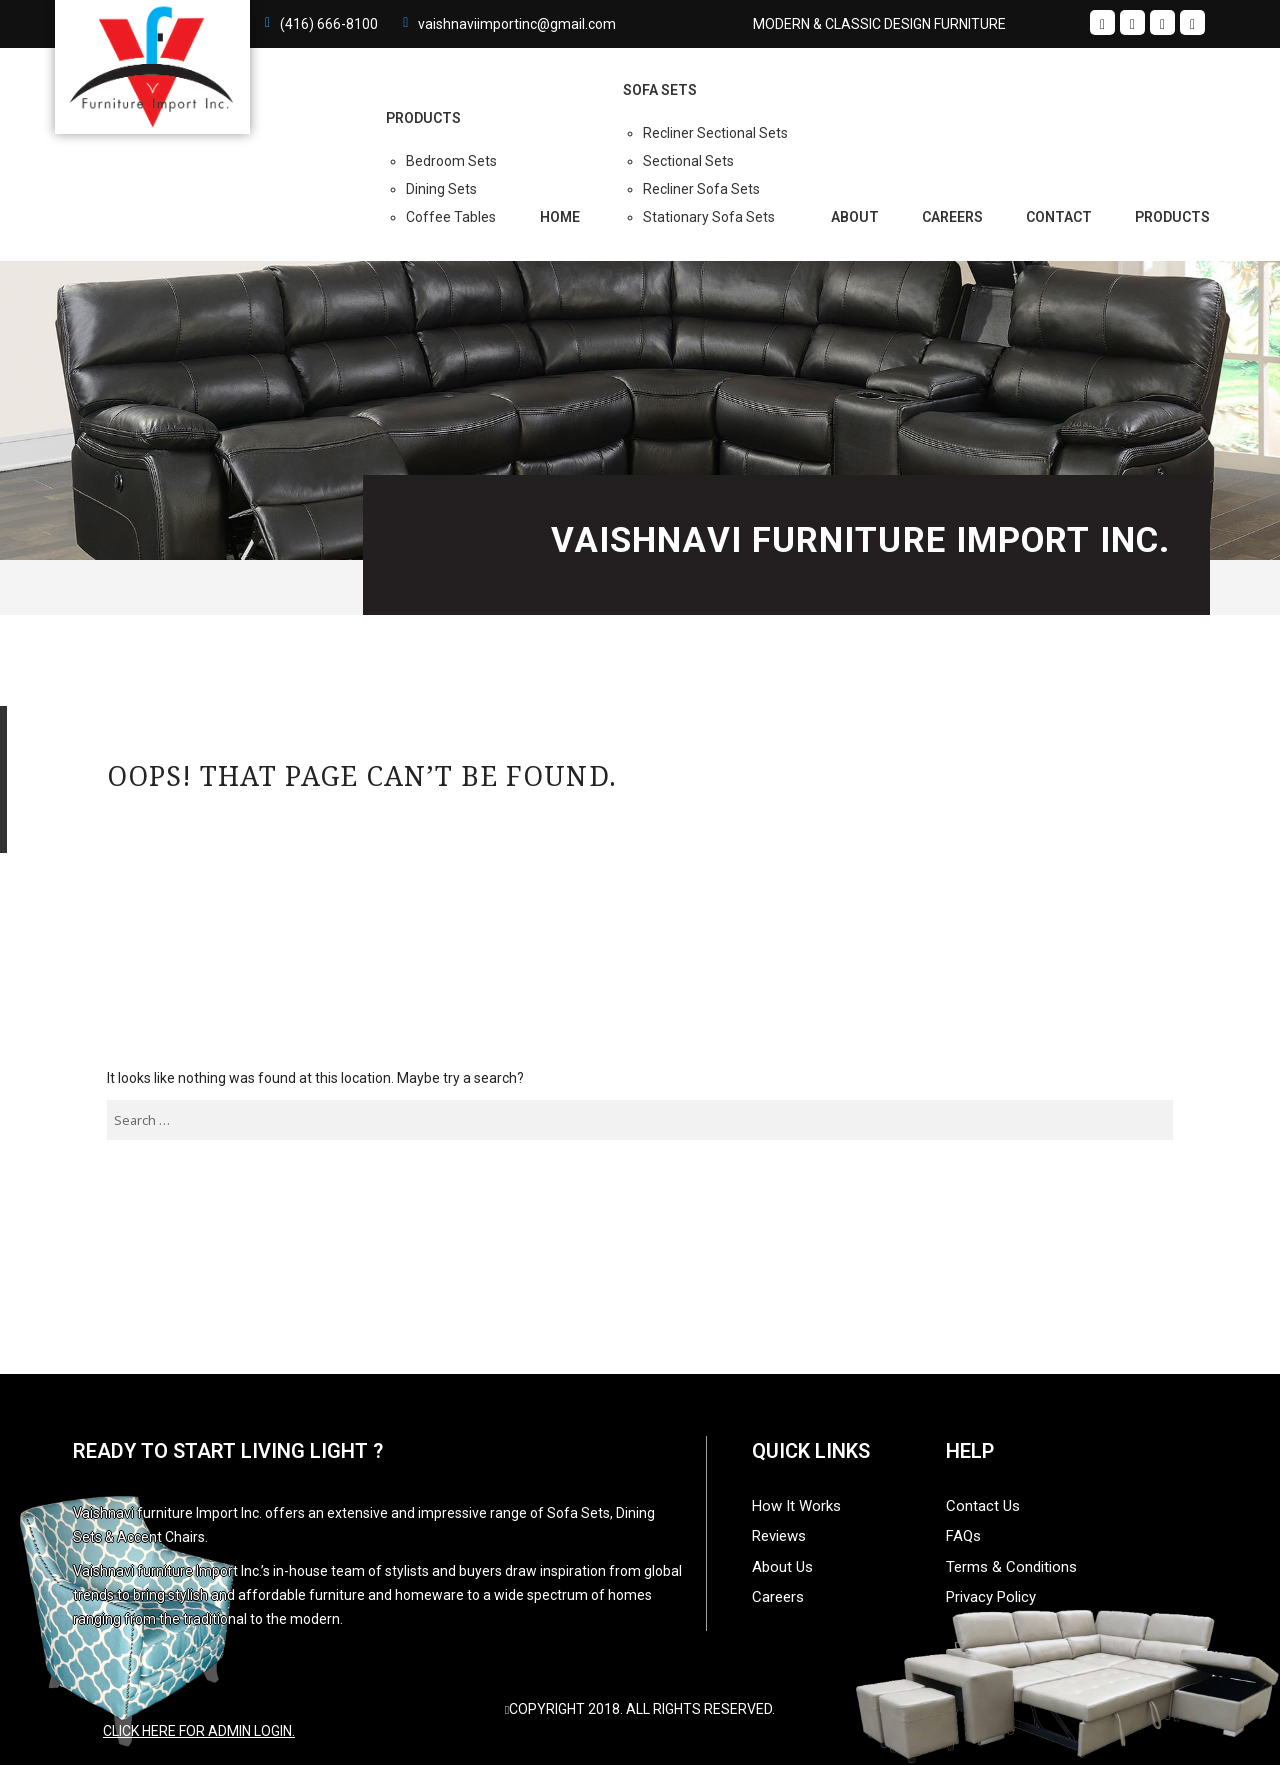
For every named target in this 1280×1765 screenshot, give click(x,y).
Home (560, 217)
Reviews (779, 1536)
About (855, 217)
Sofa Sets (660, 90)
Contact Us (983, 1506)
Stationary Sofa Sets (709, 217)
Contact (1059, 217)
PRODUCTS (423, 118)
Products (1172, 217)
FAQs (963, 1536)
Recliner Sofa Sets (701, 189)
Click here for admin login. (199, 1731)
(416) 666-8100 (329, 24)
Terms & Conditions (1011, 1567)
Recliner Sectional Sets (715, 133)
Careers (952, 217)
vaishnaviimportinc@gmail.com (517, 24)
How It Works (796, 1506)
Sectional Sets (688, 161)
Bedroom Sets (451, 161)
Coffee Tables (451, 217)
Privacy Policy (991, 1597)
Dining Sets (441, 189)
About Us (782, 1567)
